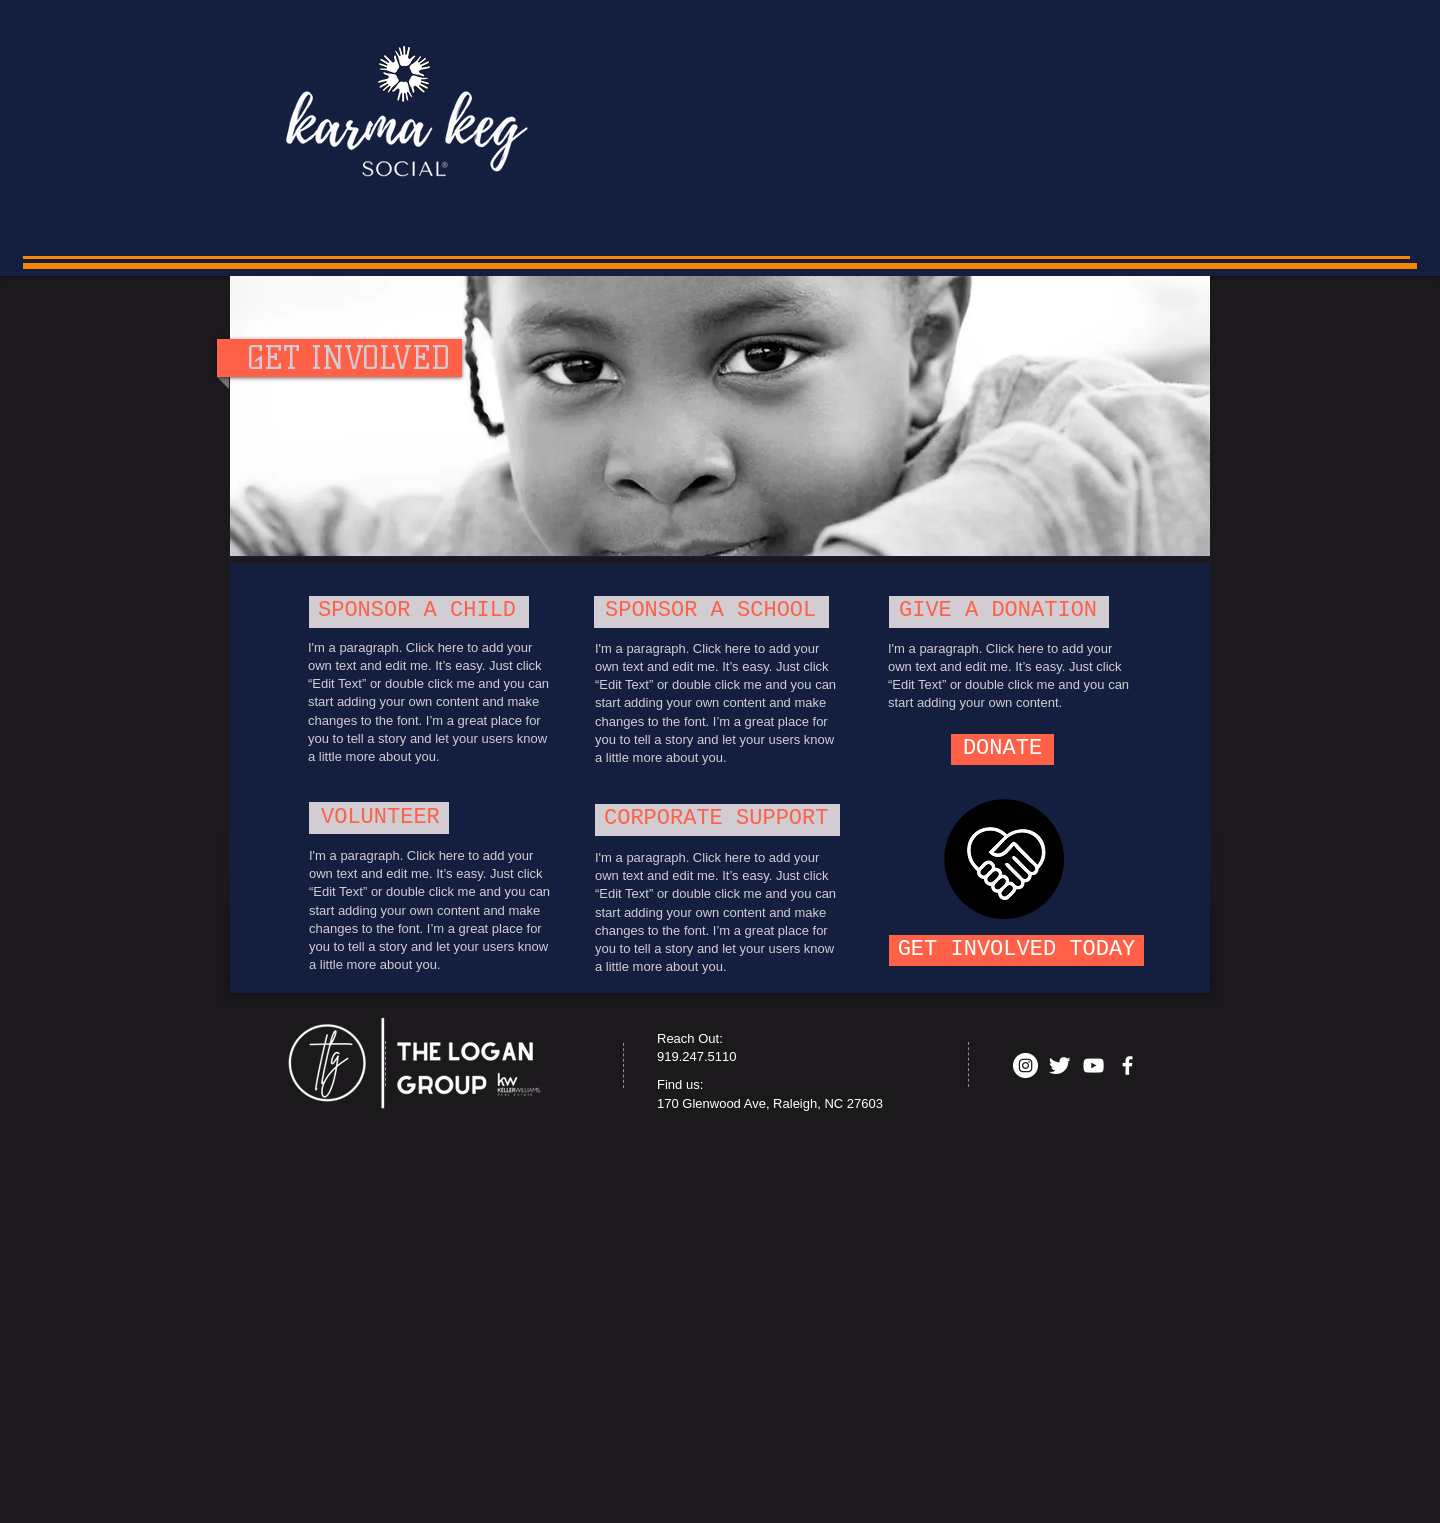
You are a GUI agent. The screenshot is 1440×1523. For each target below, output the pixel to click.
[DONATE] (1002, 749)
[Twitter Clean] (1059, 1065)
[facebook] (1127, 1065)
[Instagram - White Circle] (1025, 1065)
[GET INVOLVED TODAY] (1016, 950)
